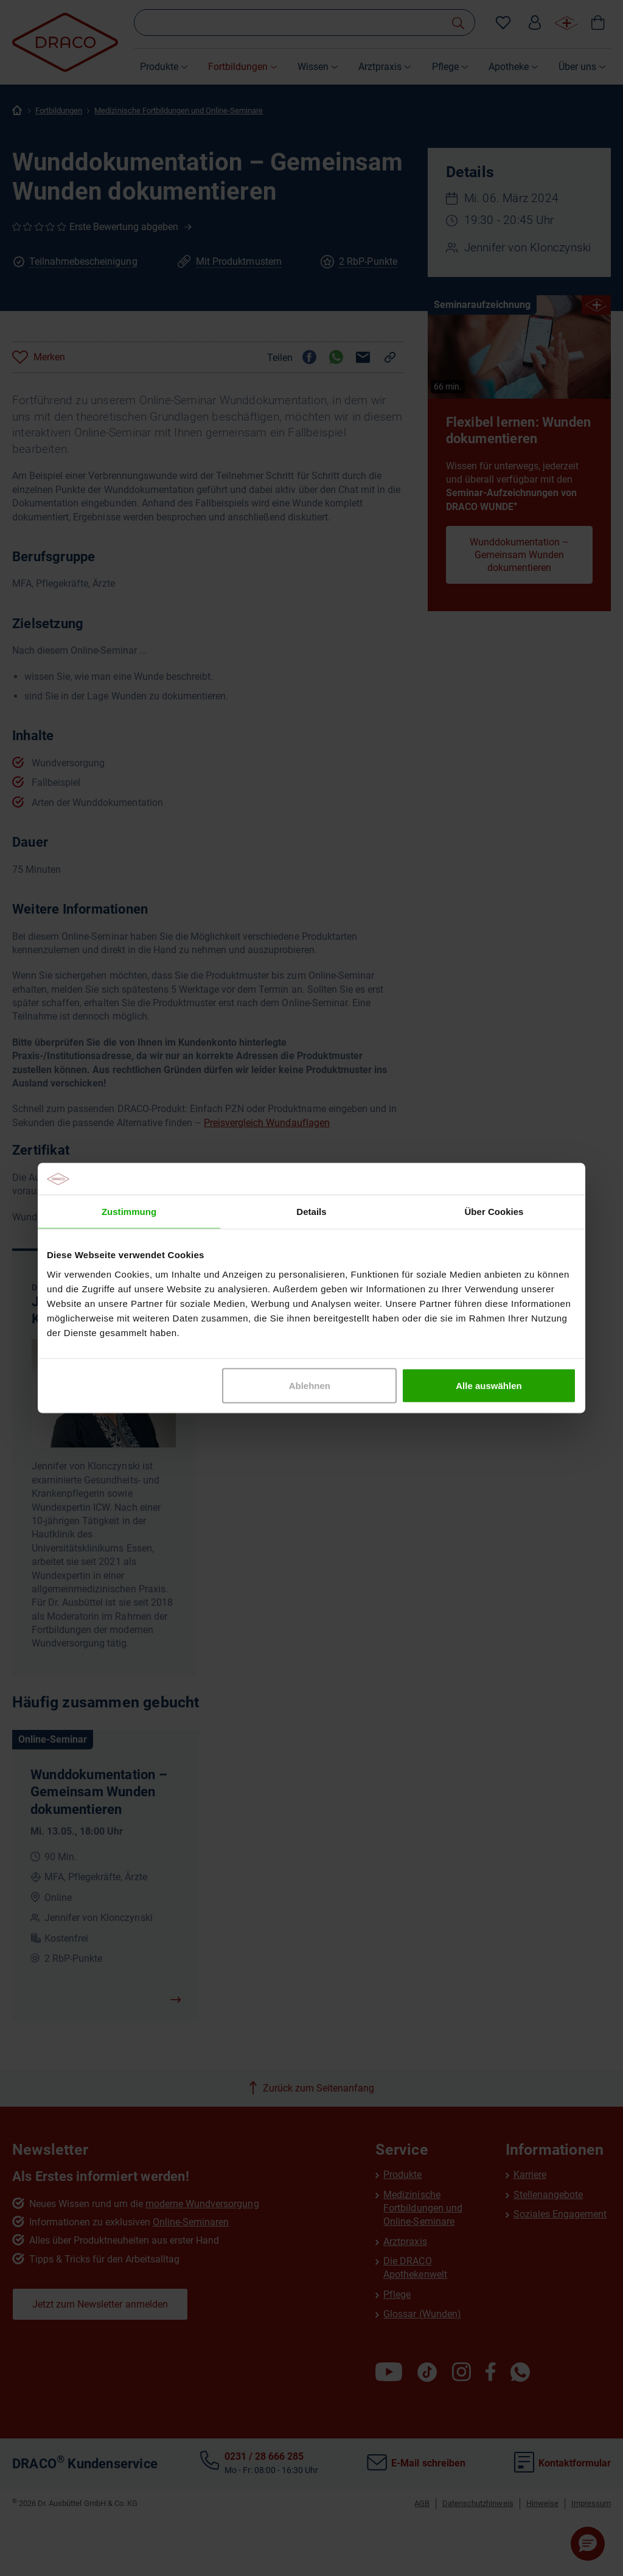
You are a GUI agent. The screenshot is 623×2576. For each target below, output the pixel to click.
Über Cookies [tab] (494, 1211)
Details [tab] (311, 1211)
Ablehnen (309, 1385)
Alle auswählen (488, 1385)
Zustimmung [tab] (129, 1211)
